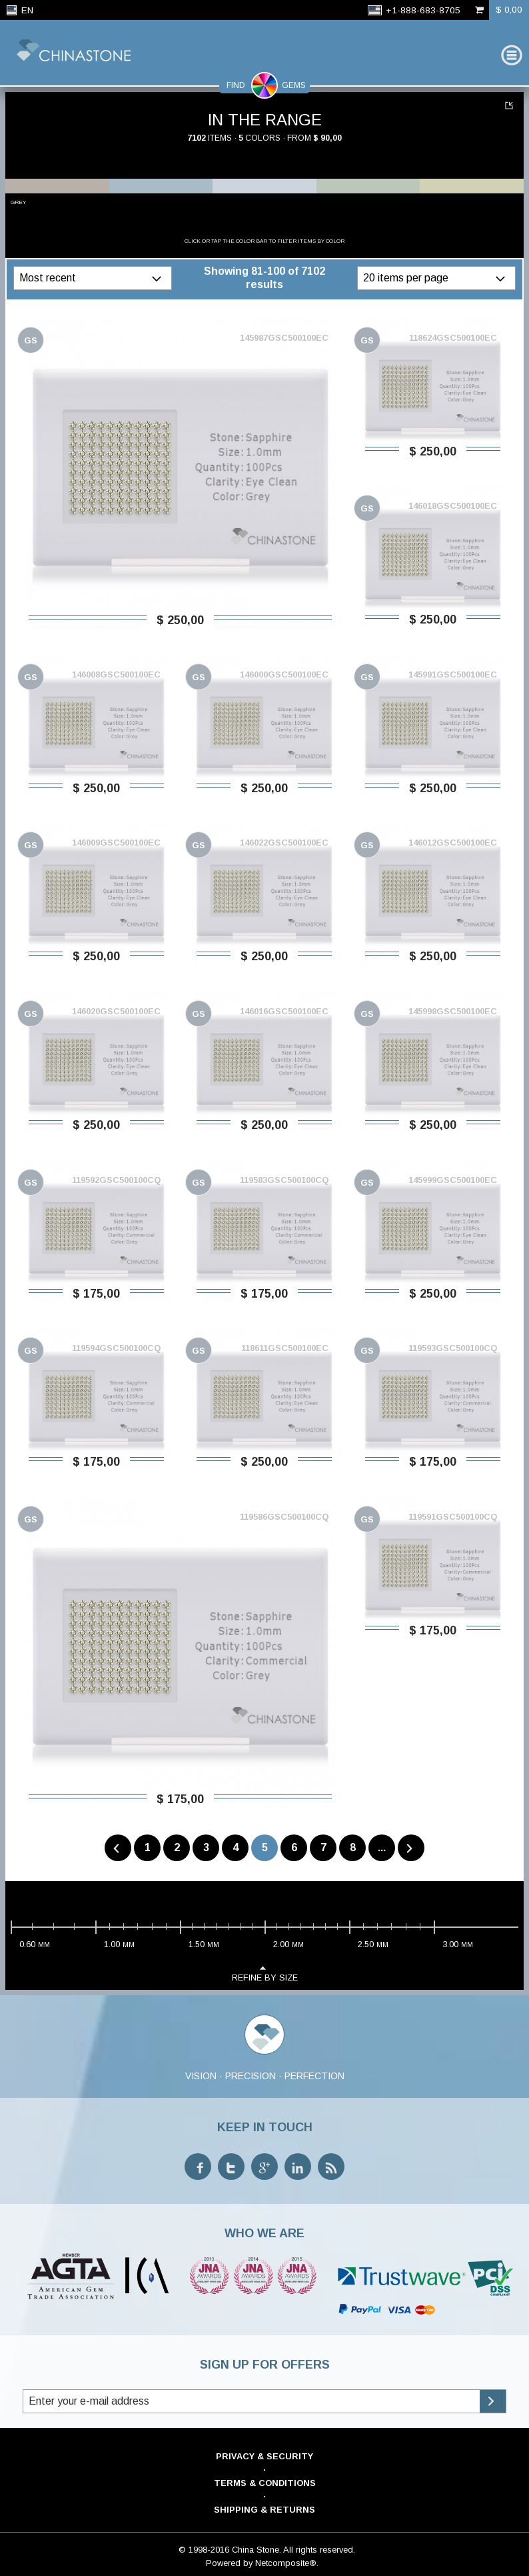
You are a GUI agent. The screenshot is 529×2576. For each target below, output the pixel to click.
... (382, 1847)
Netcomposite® (285, 2563)
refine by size (265, 1973)
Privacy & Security (264, 2456)
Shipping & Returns (264, 2510)
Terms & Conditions (265, 2483)
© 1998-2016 (204, 2550)
